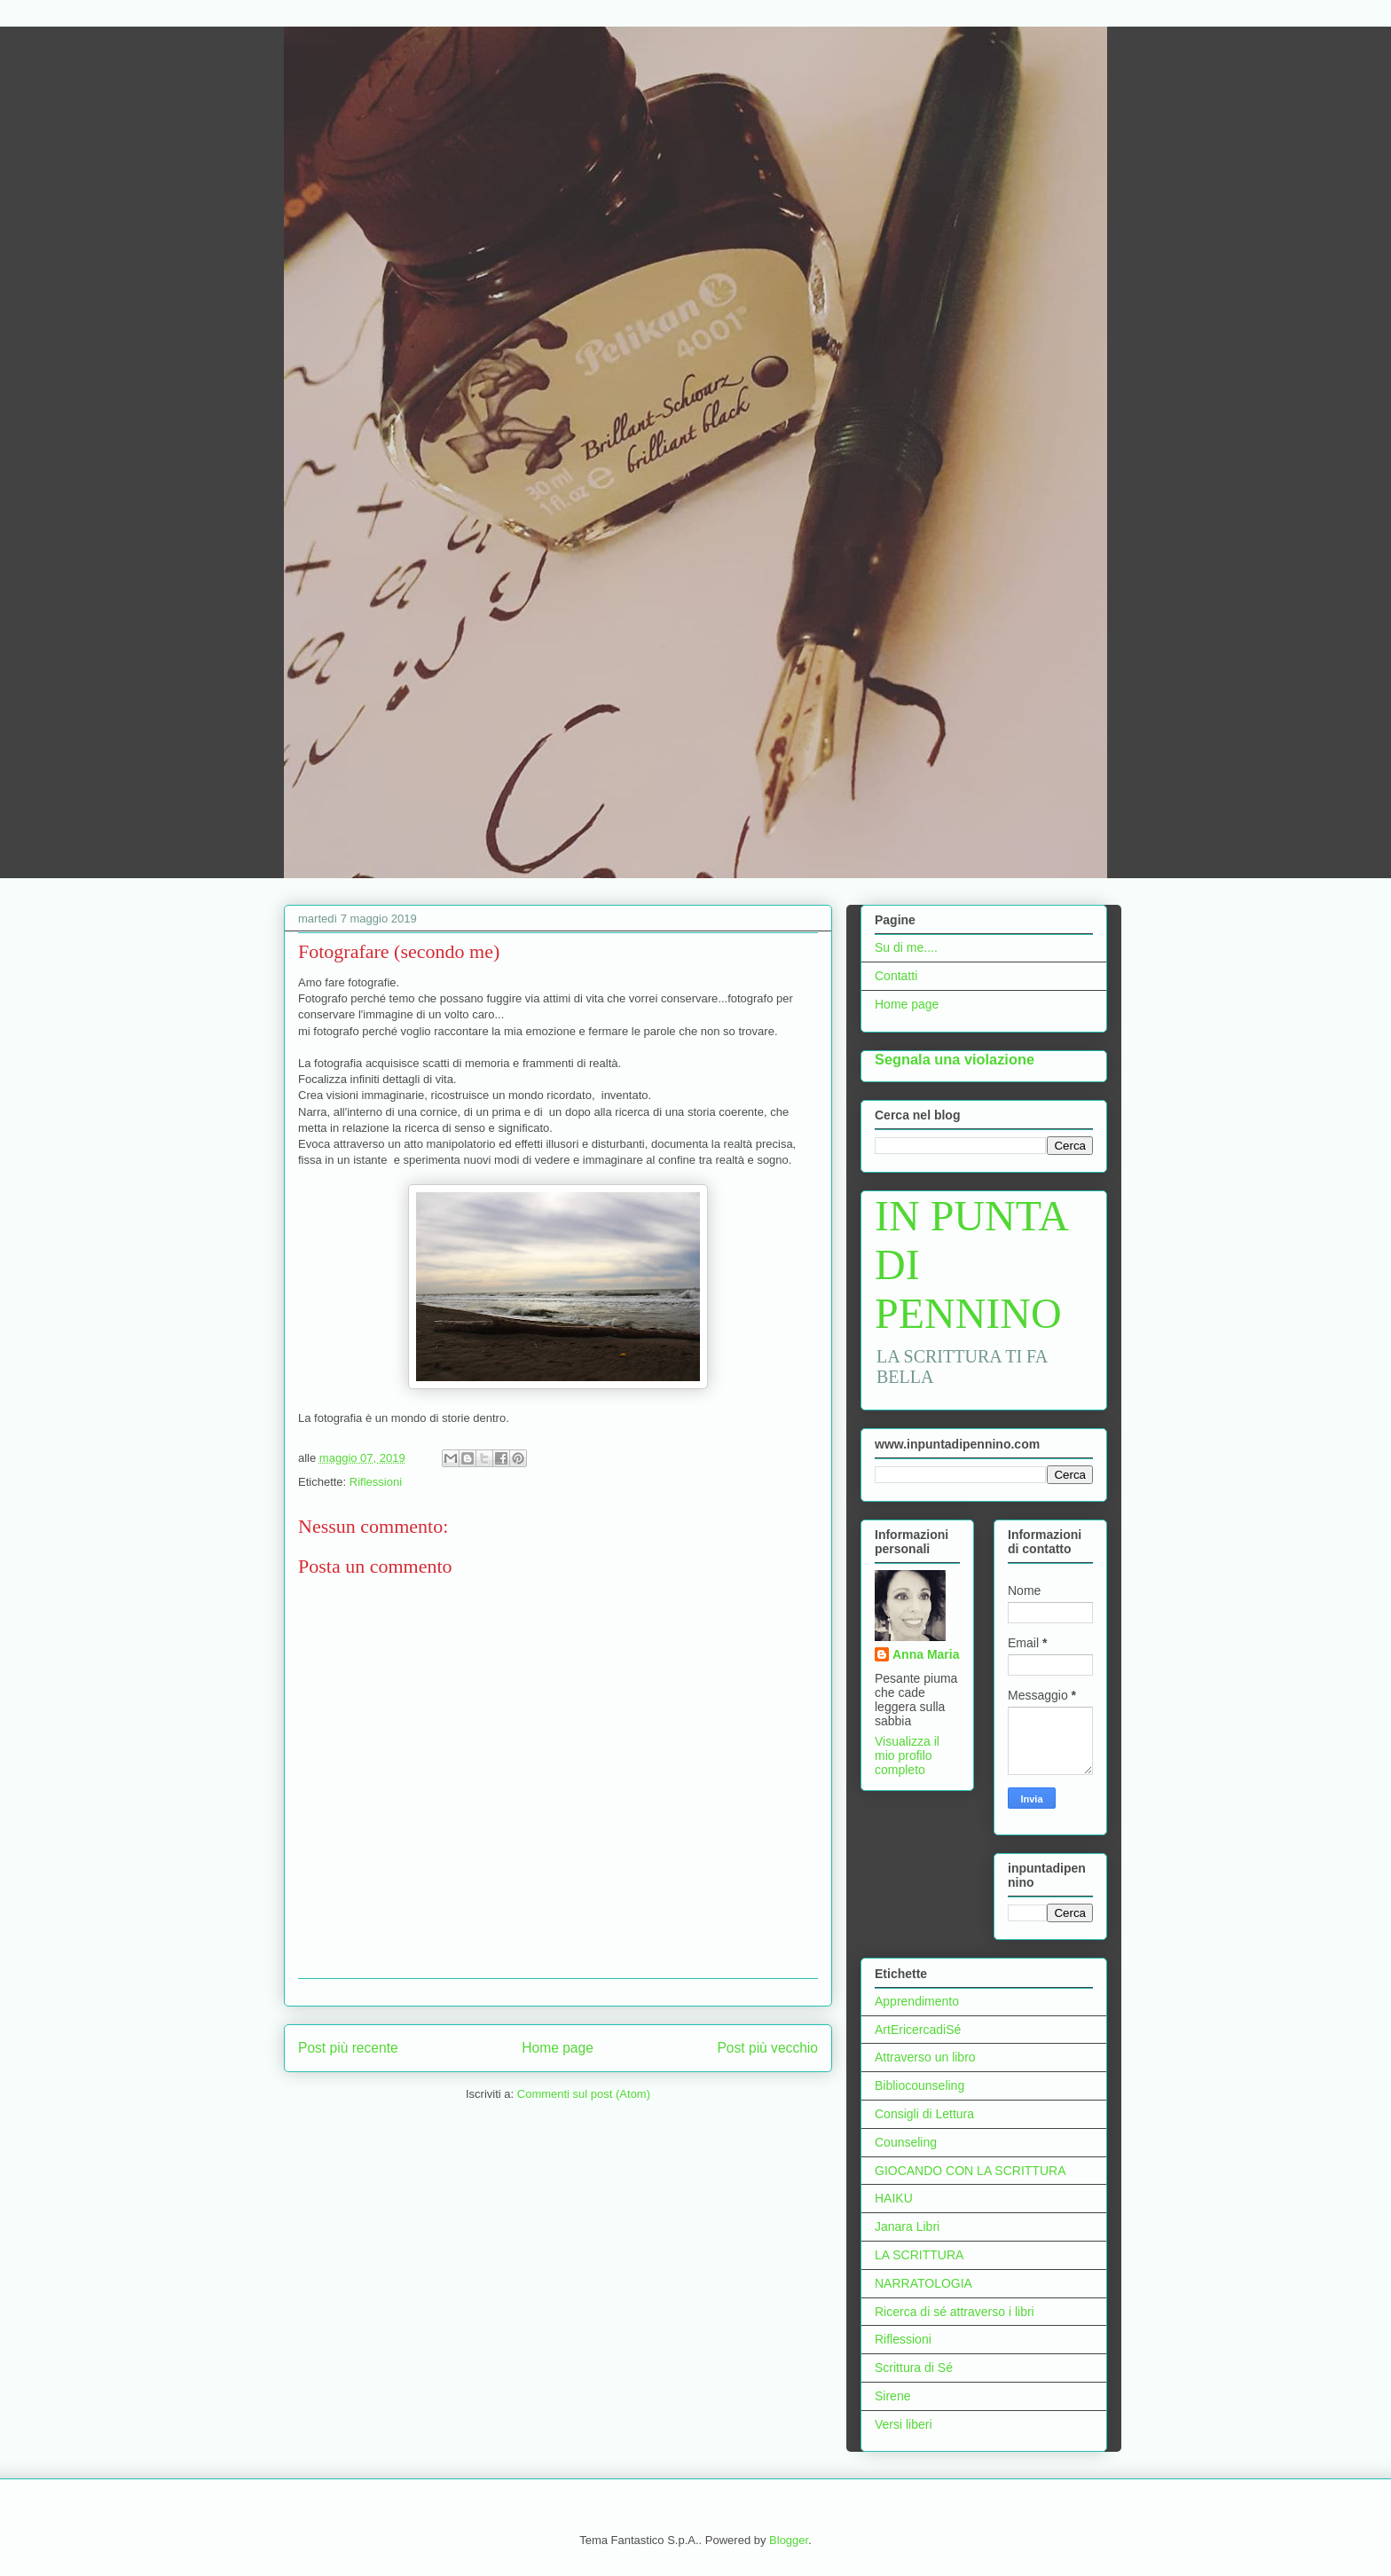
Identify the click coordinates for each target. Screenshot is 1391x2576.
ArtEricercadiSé (918, 2029)
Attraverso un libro (925, 2057)
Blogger (788, 2540)
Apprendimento (917, 2001)
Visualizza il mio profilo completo (907, 1755)
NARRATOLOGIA (923, 2283)
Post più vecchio (767, 2047)
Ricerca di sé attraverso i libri (954, 2312)
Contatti (896, 976)
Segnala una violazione (954, 1059)
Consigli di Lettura (924, 2114)
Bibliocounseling (919, 2085)
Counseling (906, 2142)
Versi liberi (903, 2424)
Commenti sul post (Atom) (583, 2094)
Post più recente (348, 2047)
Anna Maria (925, 1654)
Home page (557, 2047)
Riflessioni (376, 1481)
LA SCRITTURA (919, 2255)
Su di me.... (906, 947)
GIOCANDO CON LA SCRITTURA (970, 2171)
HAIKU (894, 2198)
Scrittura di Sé (914, 2367)
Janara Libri (907, 2226)
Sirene (892, 2396)
